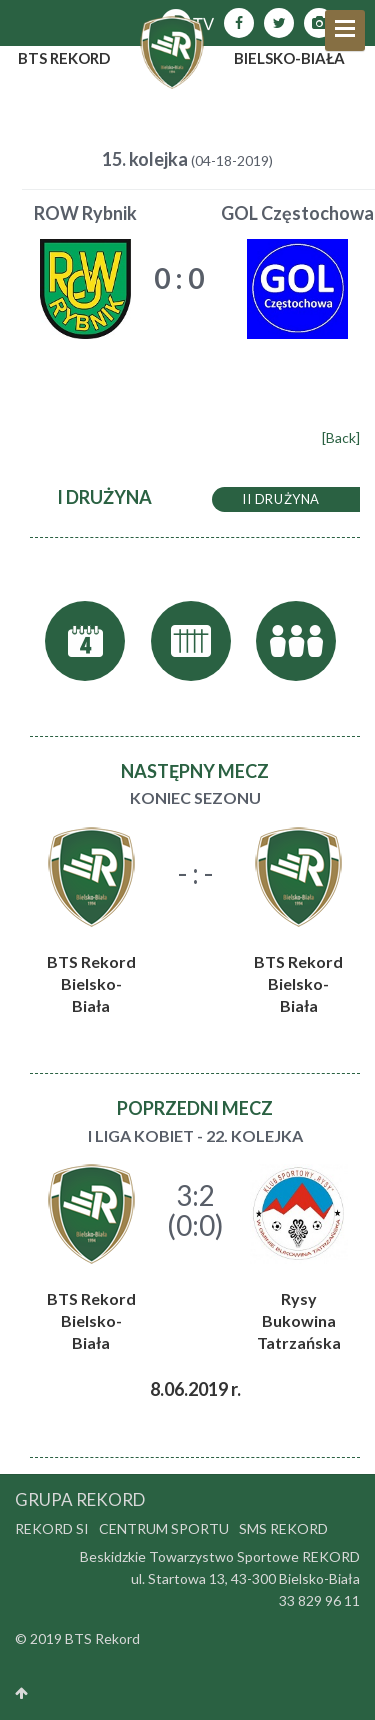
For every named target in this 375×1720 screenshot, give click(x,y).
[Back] (341, 437)
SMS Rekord (283, 1528)
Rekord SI (52, 1528)
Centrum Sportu (164, 1528)
